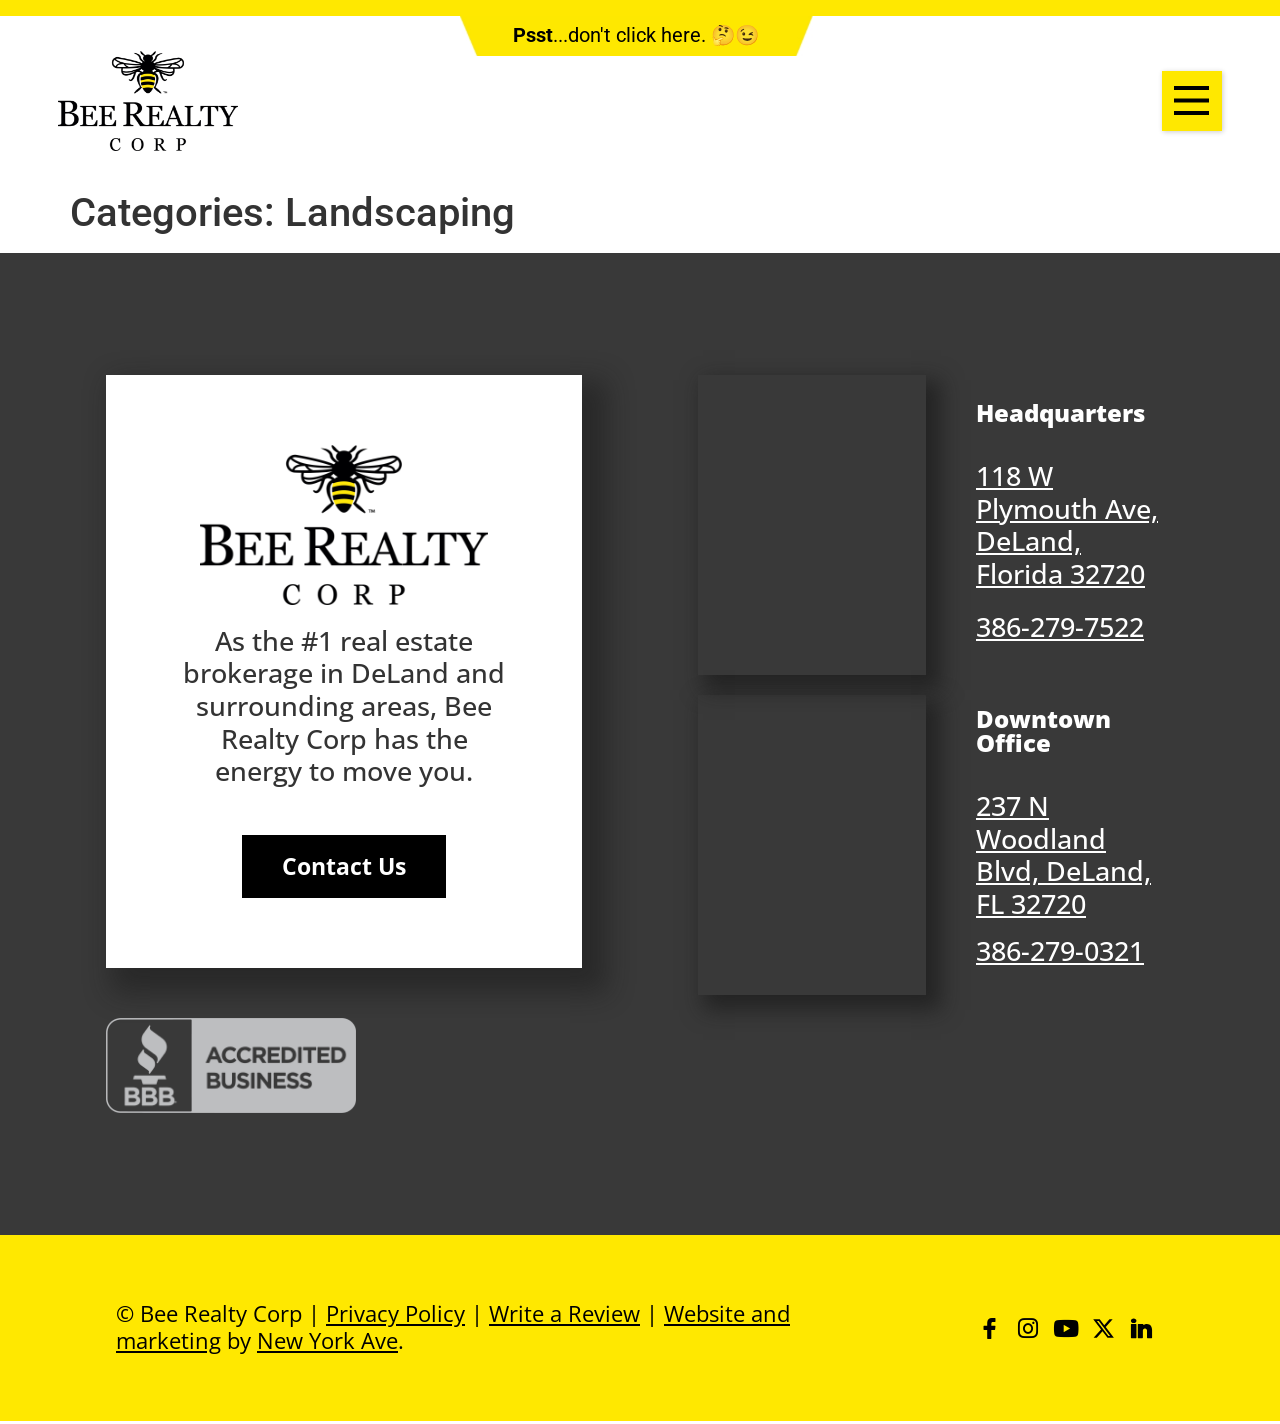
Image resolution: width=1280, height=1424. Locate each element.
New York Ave (327, 1342)
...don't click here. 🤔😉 (636, 35)
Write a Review (564, 1315)
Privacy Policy (395, 1315)
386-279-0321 (1060, 950)
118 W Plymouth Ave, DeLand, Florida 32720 (1067, 524)
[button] (1192, 101)
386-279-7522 (1060, 626)
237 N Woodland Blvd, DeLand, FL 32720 (1063, 854)
